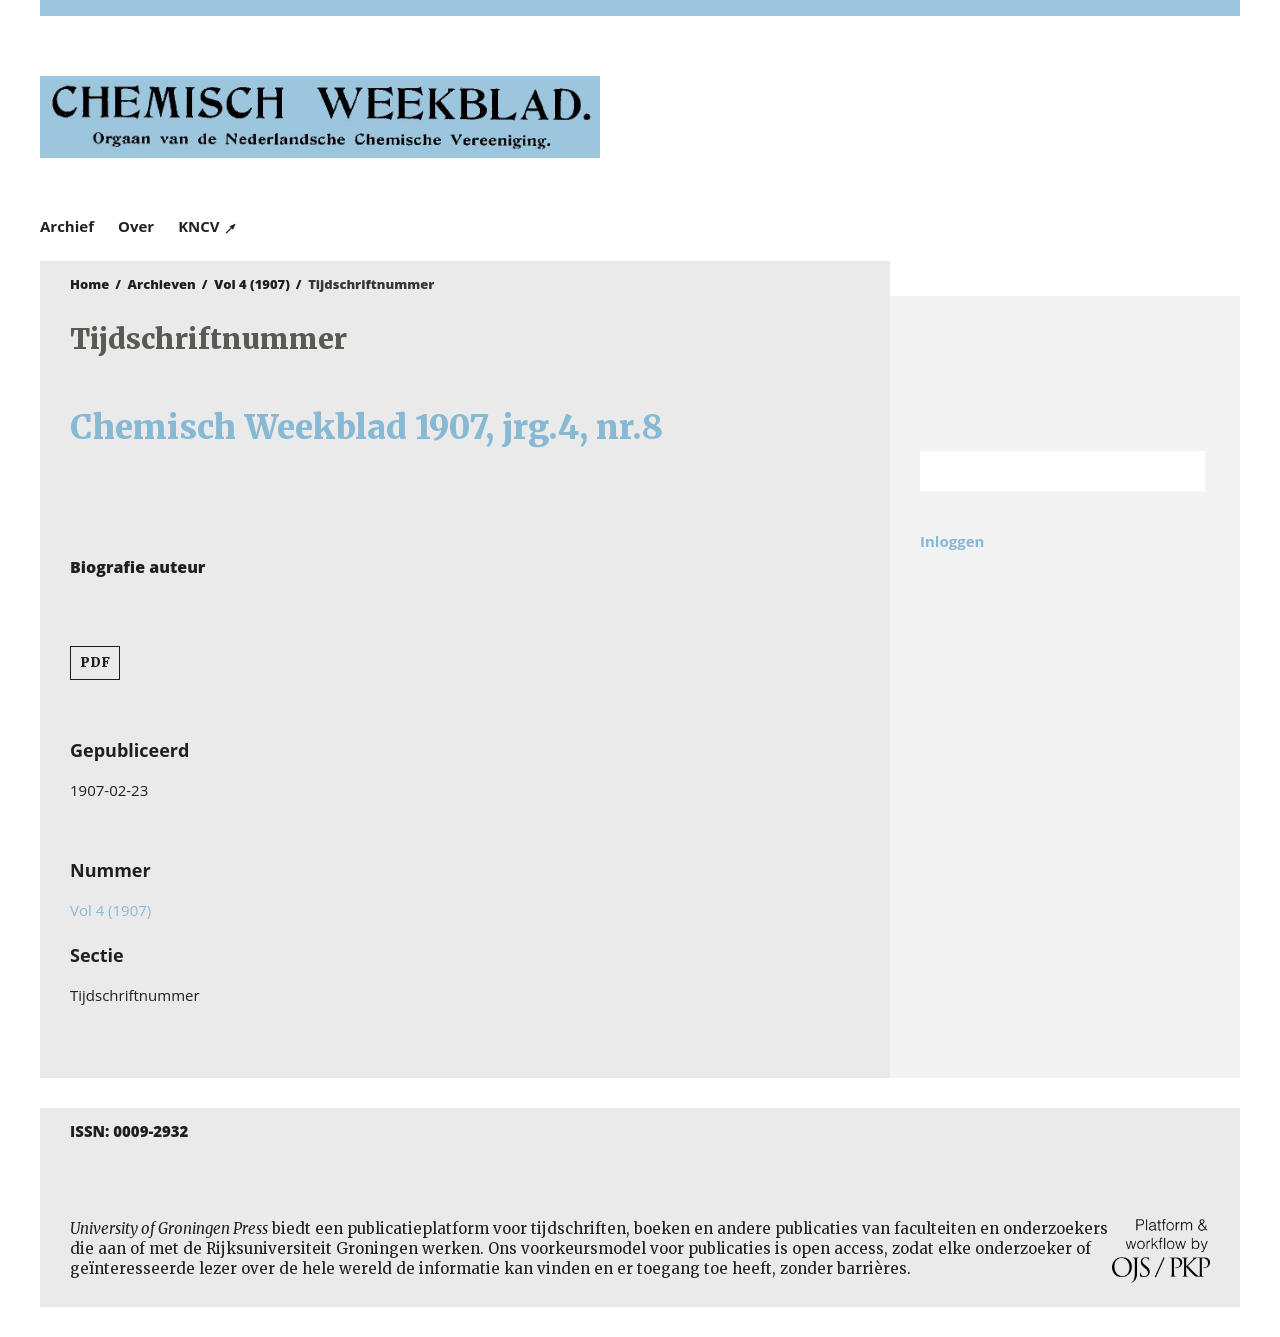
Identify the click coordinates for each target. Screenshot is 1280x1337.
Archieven (162, 284)
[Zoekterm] (1037, 471)
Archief (67, 226)
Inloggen (952, 541)
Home (89, 284)
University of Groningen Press (930, 121)
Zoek (1180, 471)
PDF (95, 662)
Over (136, 226)
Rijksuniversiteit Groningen (1065, 373)
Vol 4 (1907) (252, 284)
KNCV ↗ (208, 226)
